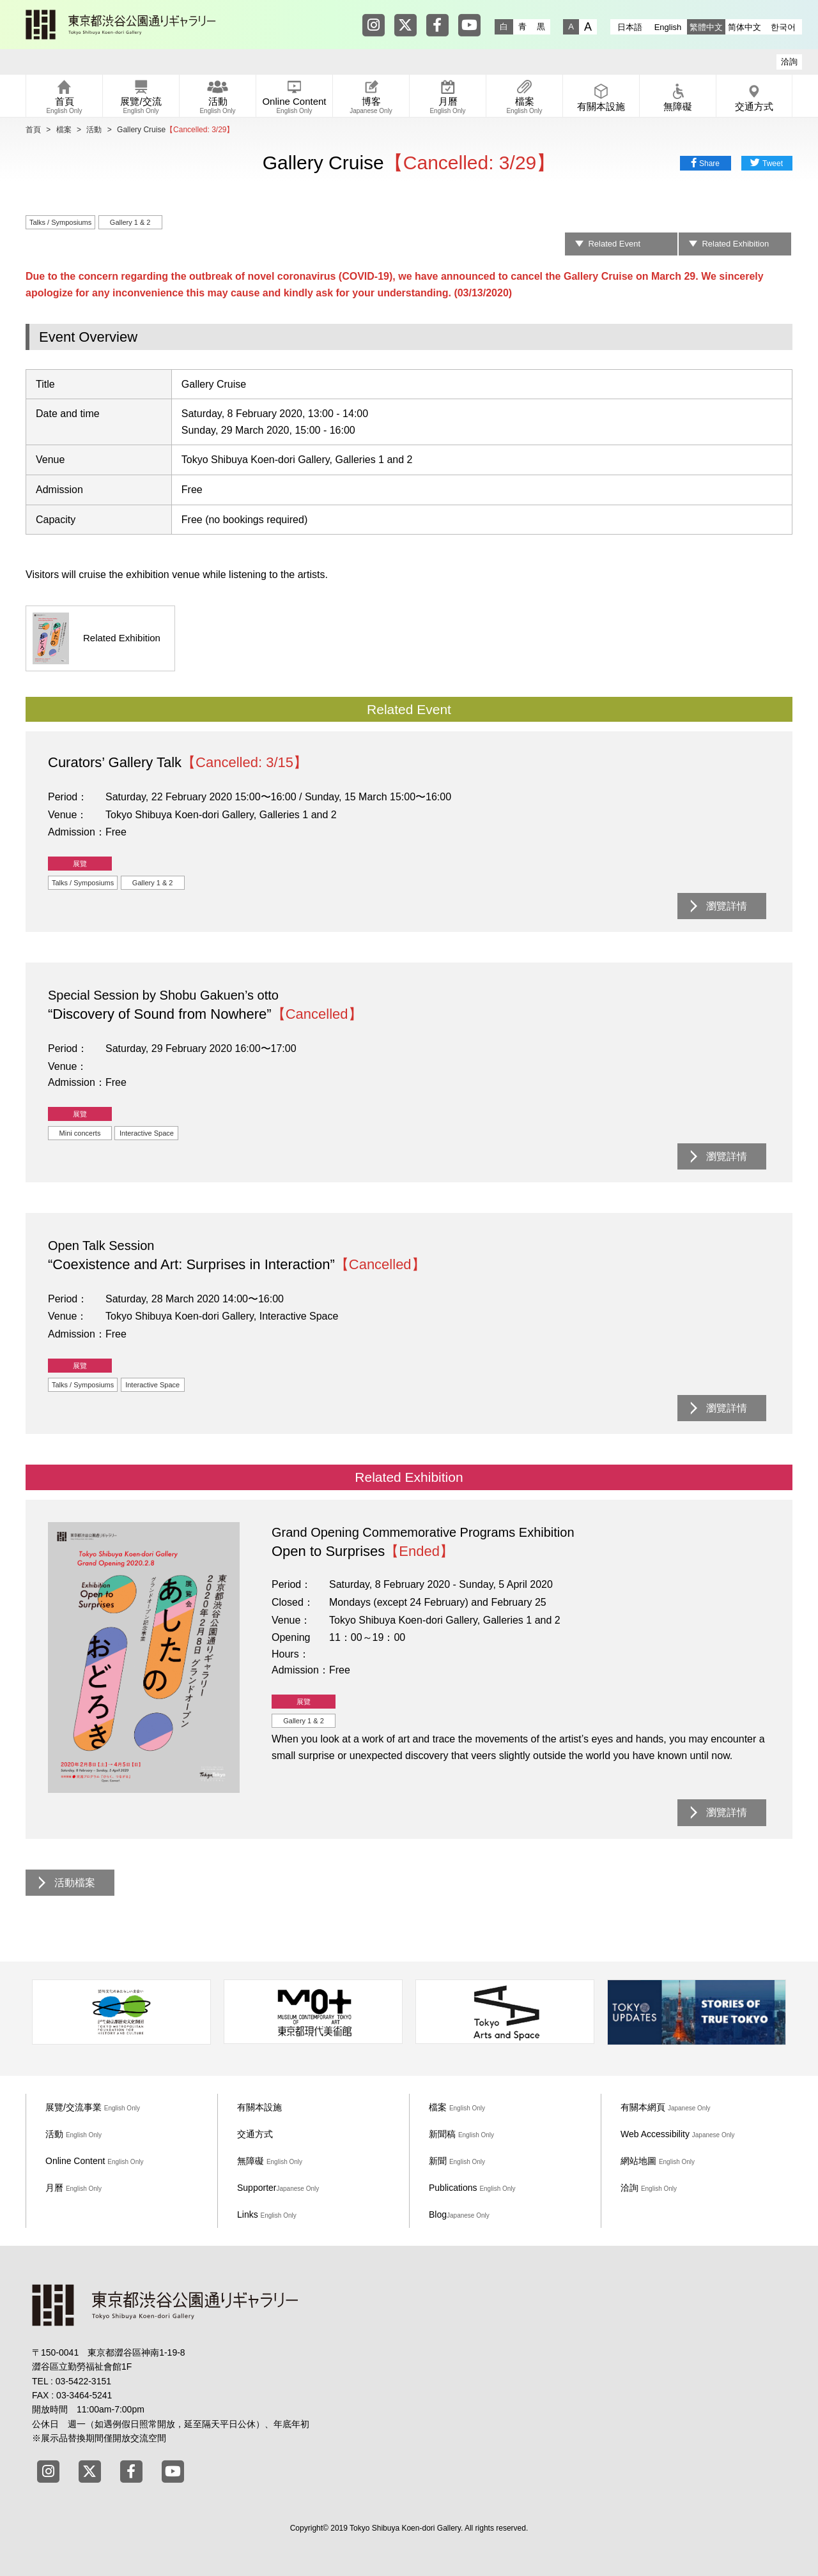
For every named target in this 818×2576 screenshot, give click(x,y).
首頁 (33, 129)
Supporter (278, 2188)
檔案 (64, 129)
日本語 (629, 27)
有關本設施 (259, 2107)
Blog (459, 2214)
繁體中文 (706, 27)
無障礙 (269, 2161)
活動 (94, 129)
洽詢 (789, 61)
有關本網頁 (666, 2107)
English (668, 27)
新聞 (457, 2161)
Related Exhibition (735, 243)
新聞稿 (461, 2134)
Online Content (94, 2161)
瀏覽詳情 (726, 906)
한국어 (783, 27)
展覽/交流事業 (92, 2107)
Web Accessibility (678, 2134)
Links (267, 2214)
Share (709, 163)
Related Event (614, 243)
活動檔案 (74, 1882)
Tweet (772, 163)
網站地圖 (658, 2161)
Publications (472, 2188)
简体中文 (744, 27)
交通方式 (255, 2134)
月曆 (73, 2188)
